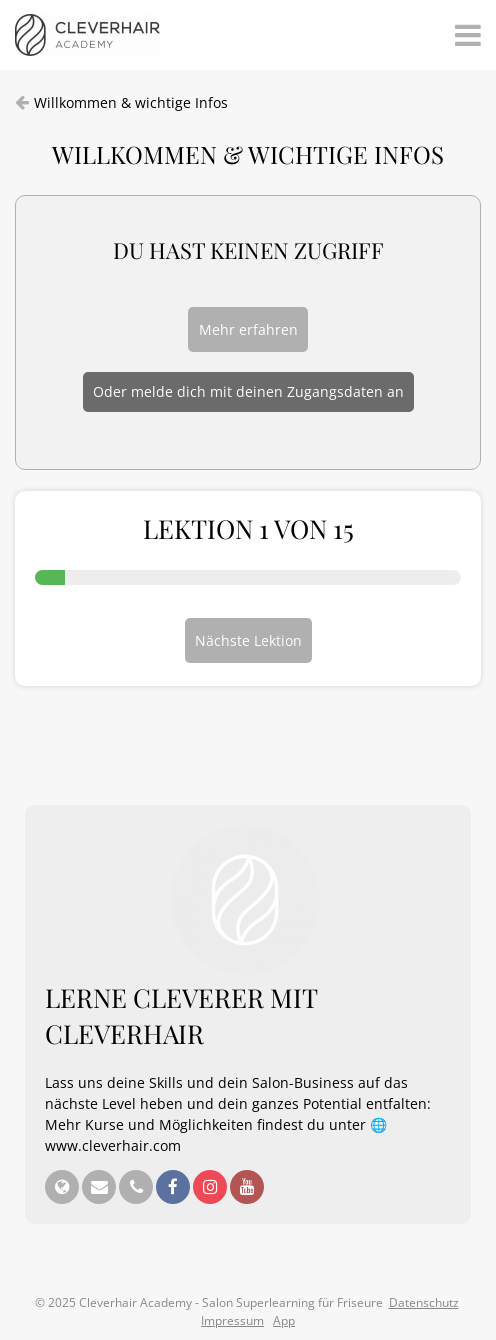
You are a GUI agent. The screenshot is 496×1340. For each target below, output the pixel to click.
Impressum (232, 1320)
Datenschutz (424, 1302)
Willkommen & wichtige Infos (131, 102)
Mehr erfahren (248, 329)
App (284, 1320)
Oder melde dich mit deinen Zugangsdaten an (248, 391)
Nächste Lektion (248, 640)
